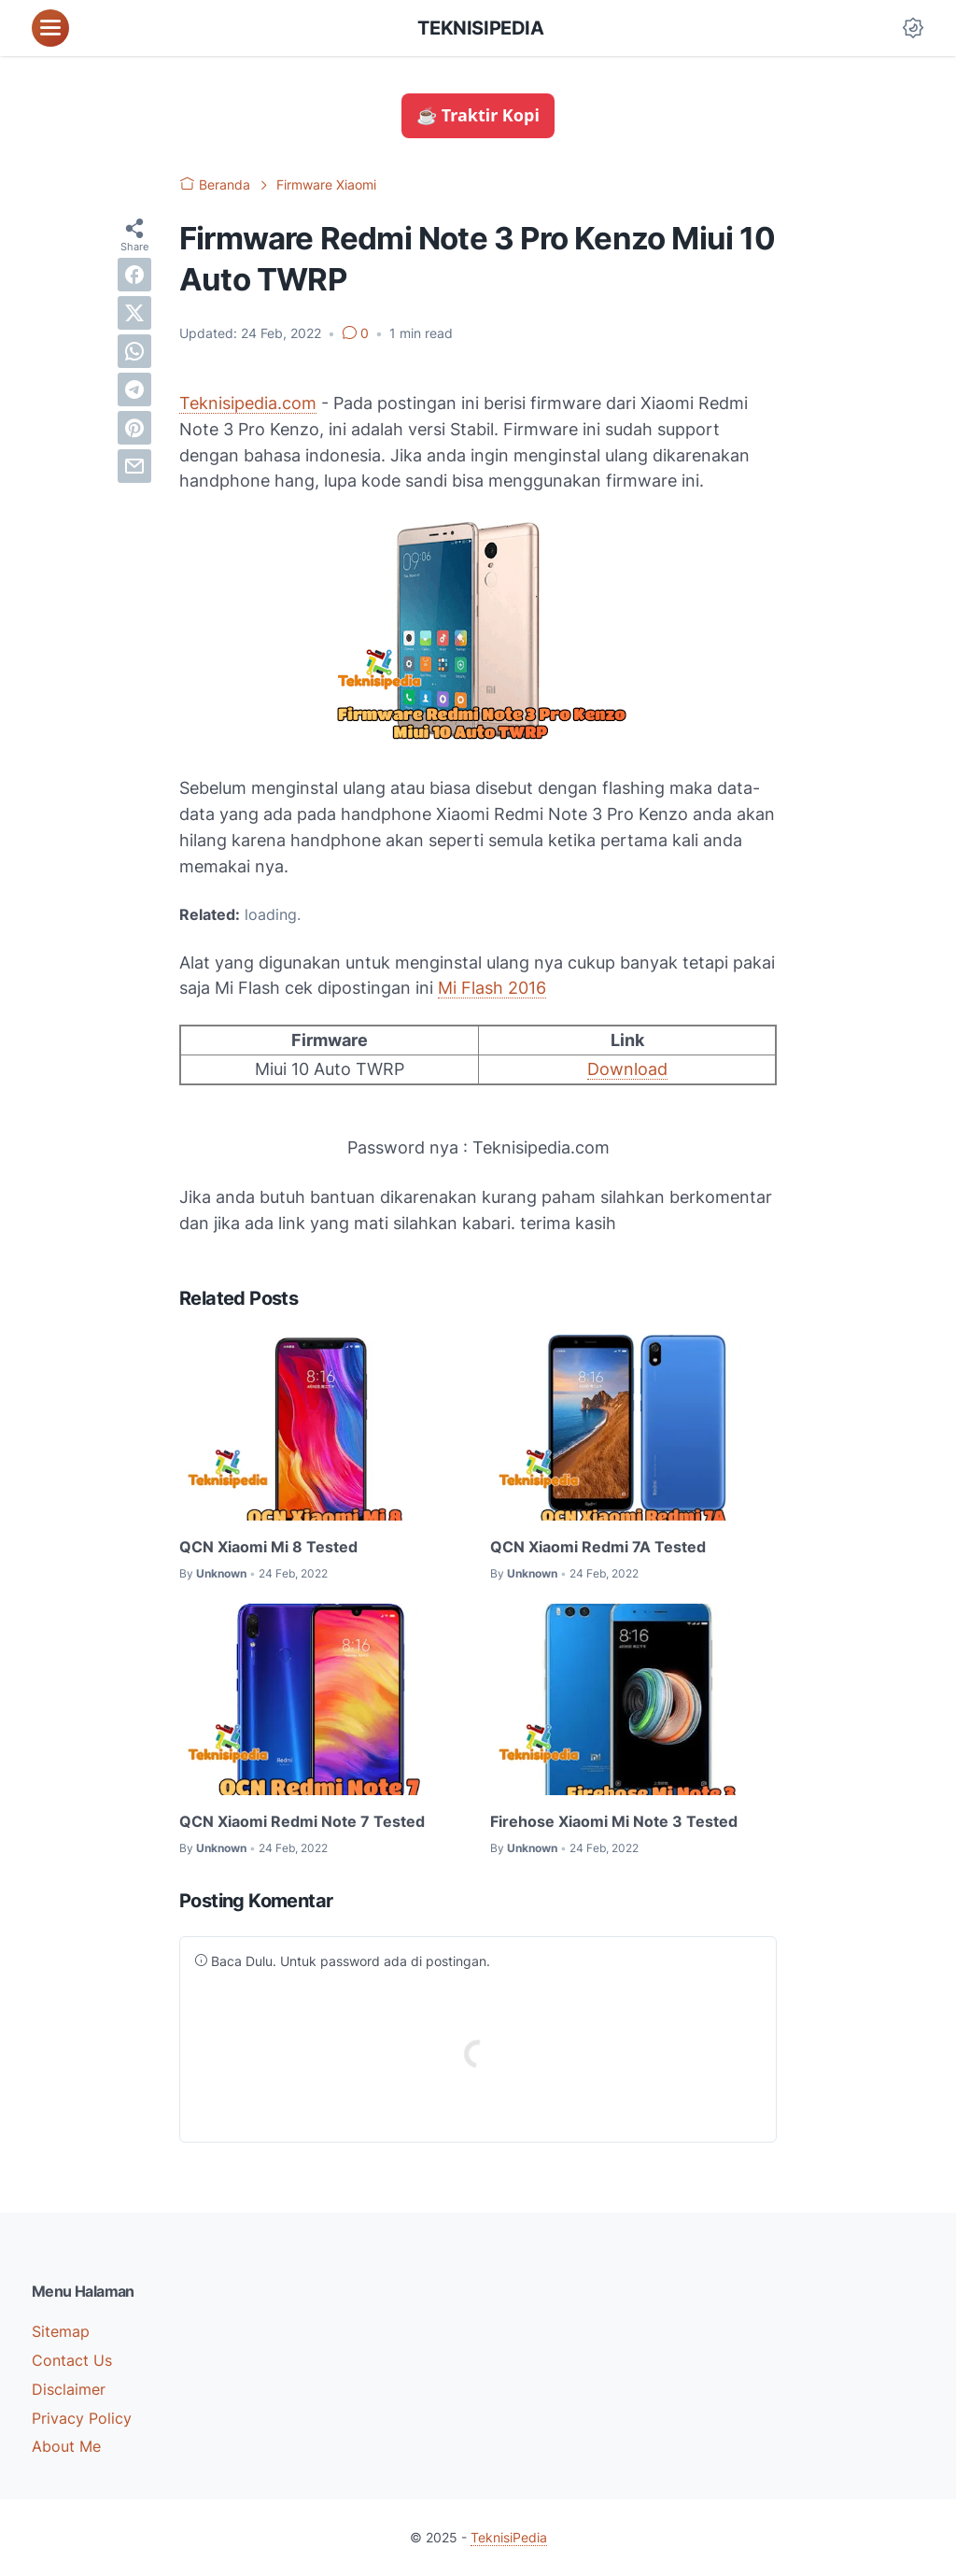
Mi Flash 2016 (492, 988)
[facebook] (134, 274)
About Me (66, 2446)
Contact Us (72, 2360)
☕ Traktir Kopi (478, 115)
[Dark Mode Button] (913, 28)
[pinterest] (134, 428)
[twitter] (134, 313)
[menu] (50, 28)
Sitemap (61, 2331)
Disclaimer (68, 2389)
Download (627, 1069)
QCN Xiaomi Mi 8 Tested (268, 1546)
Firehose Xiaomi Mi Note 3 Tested (614, 1821)
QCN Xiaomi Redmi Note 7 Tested (302, 1821)
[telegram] (134, 389)
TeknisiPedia (480, 28)
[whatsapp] (134, 351)
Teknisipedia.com (247, 403)
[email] (134, 466)
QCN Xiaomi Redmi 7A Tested (598, 1546)
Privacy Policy (82, 2418)
